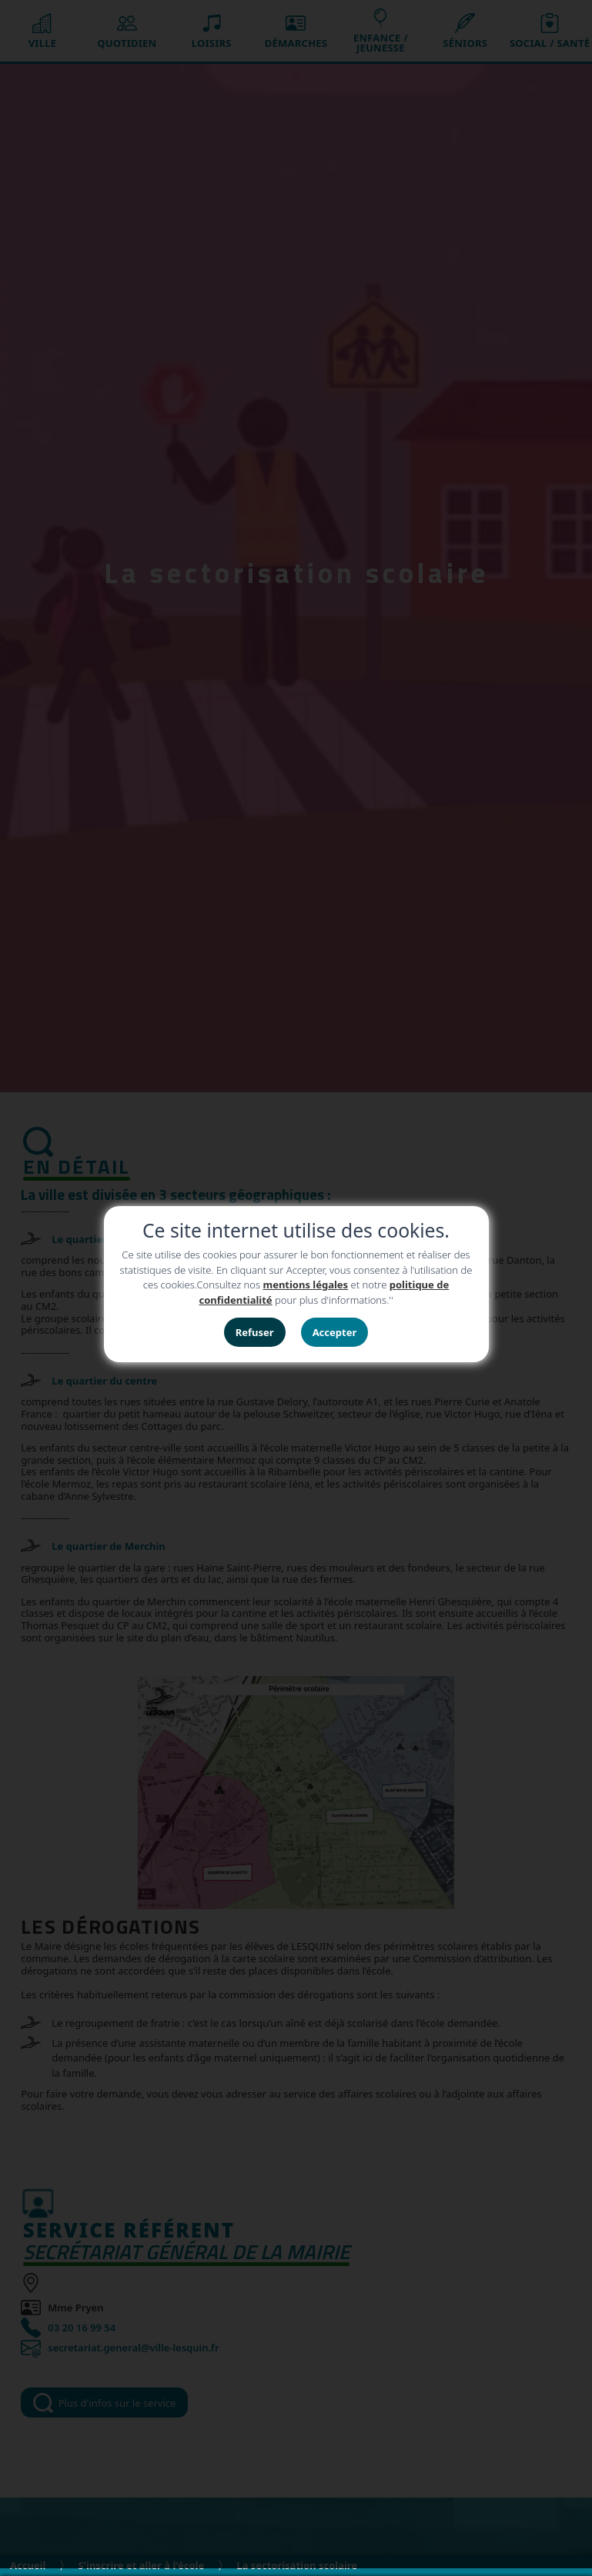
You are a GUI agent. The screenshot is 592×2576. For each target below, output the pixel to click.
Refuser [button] (255, 1332)
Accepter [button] (335, 1332)
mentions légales (305, 1284)
